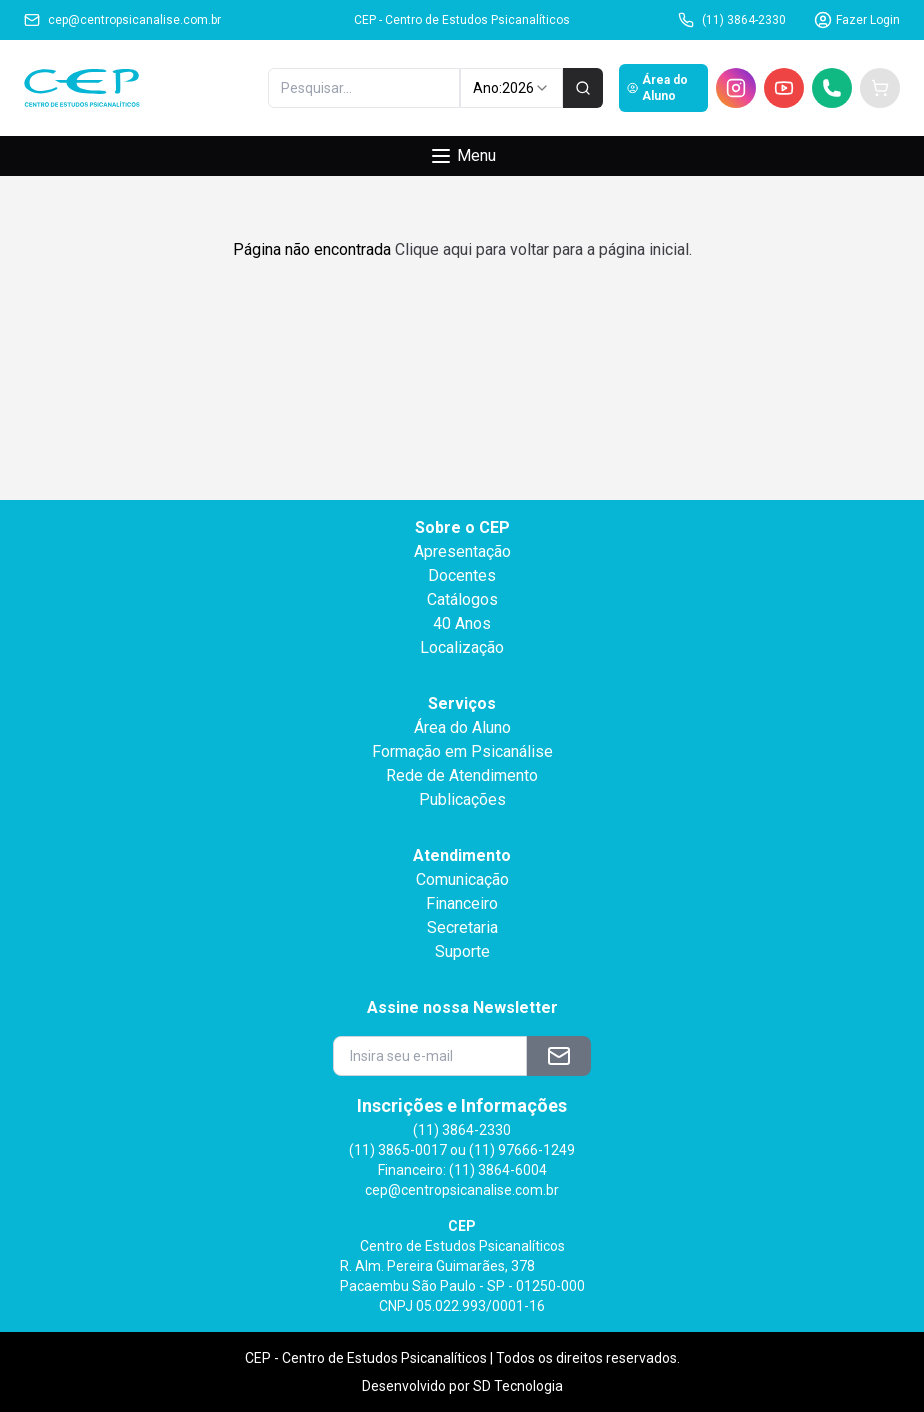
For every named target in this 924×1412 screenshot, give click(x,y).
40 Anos (462, 623)
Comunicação (462, 879)
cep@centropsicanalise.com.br (122, 20)
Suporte (462, 951)
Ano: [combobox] (511, 88)
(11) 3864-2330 (732, 20)
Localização (462, 647)
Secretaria (462, 927)
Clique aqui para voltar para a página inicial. (543, 249)
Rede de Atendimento (462, 775)
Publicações (462, 799)
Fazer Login (857, 20)
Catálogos (462, 599)
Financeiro (462, 903)
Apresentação (462, 551)
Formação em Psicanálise (462, 751)
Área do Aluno (657, 88)
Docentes (462, 575)
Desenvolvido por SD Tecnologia (462, 1386)
